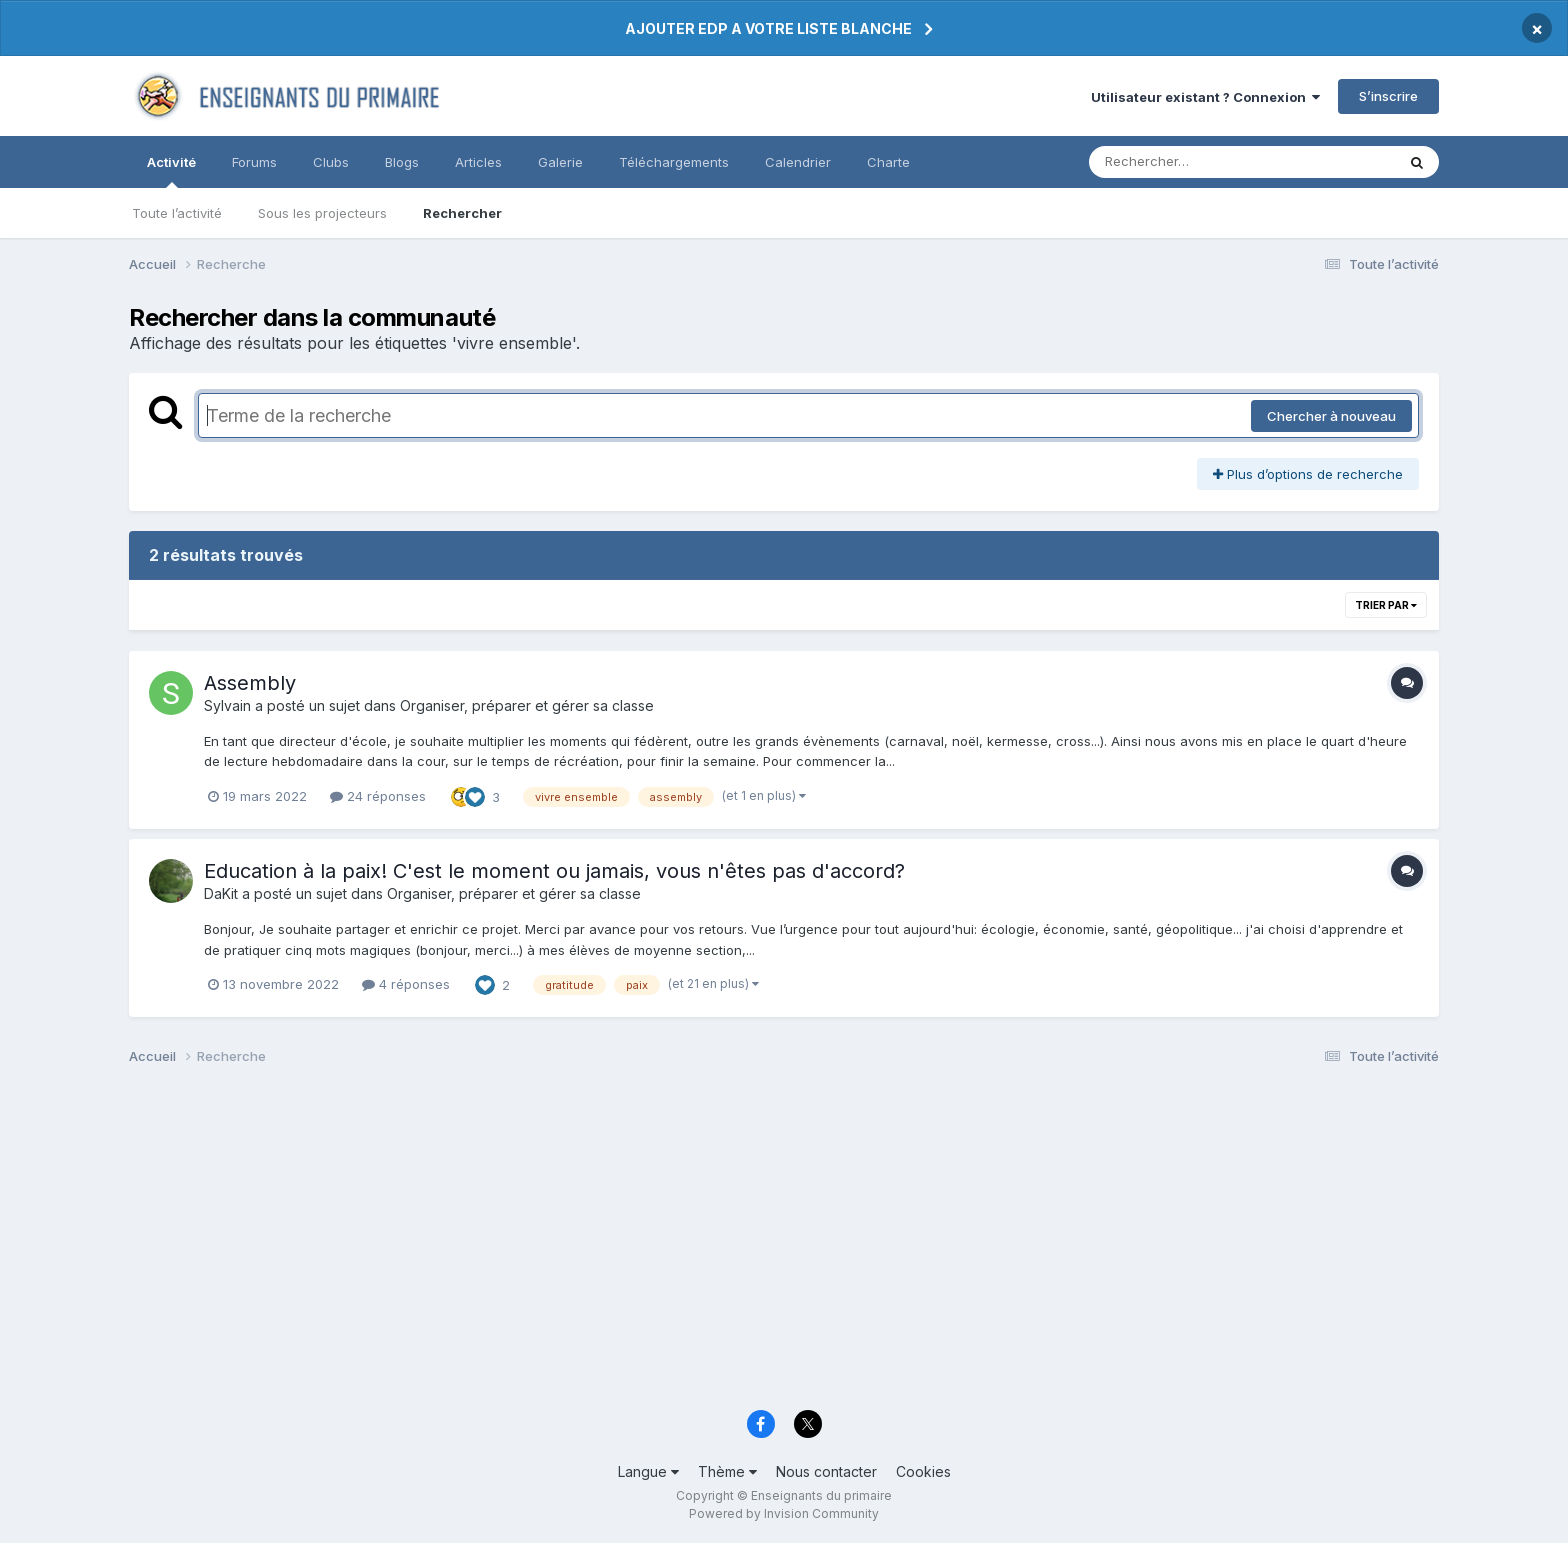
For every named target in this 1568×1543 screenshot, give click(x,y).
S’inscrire (1388, 96)
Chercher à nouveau (1331, 416)
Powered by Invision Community (784, 1513)
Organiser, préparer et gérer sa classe (527, 705)
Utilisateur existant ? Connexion (1205, 97)
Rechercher (462, 213)
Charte (888, 162)
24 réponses (378, 796)
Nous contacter (826, 1471)
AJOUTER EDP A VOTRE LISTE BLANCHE (768, 28)
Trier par (1386, 605)
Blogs (402, 162)
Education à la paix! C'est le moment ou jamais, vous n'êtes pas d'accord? (554, 871)
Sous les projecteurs (322, 213)
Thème (727, 1471)
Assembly (250, 683)
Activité (171, 171)
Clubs (331, 162)
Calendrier (798, 162)
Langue (648, 1471)
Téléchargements (674, 162)
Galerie (560, 162)
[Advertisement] (729, 1243)
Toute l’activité (177, 213)
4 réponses (406, 984)
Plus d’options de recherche (1308, 474)
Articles (478, 162)
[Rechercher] (1184, 162)
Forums (254, 162)
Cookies (923, 1471)
